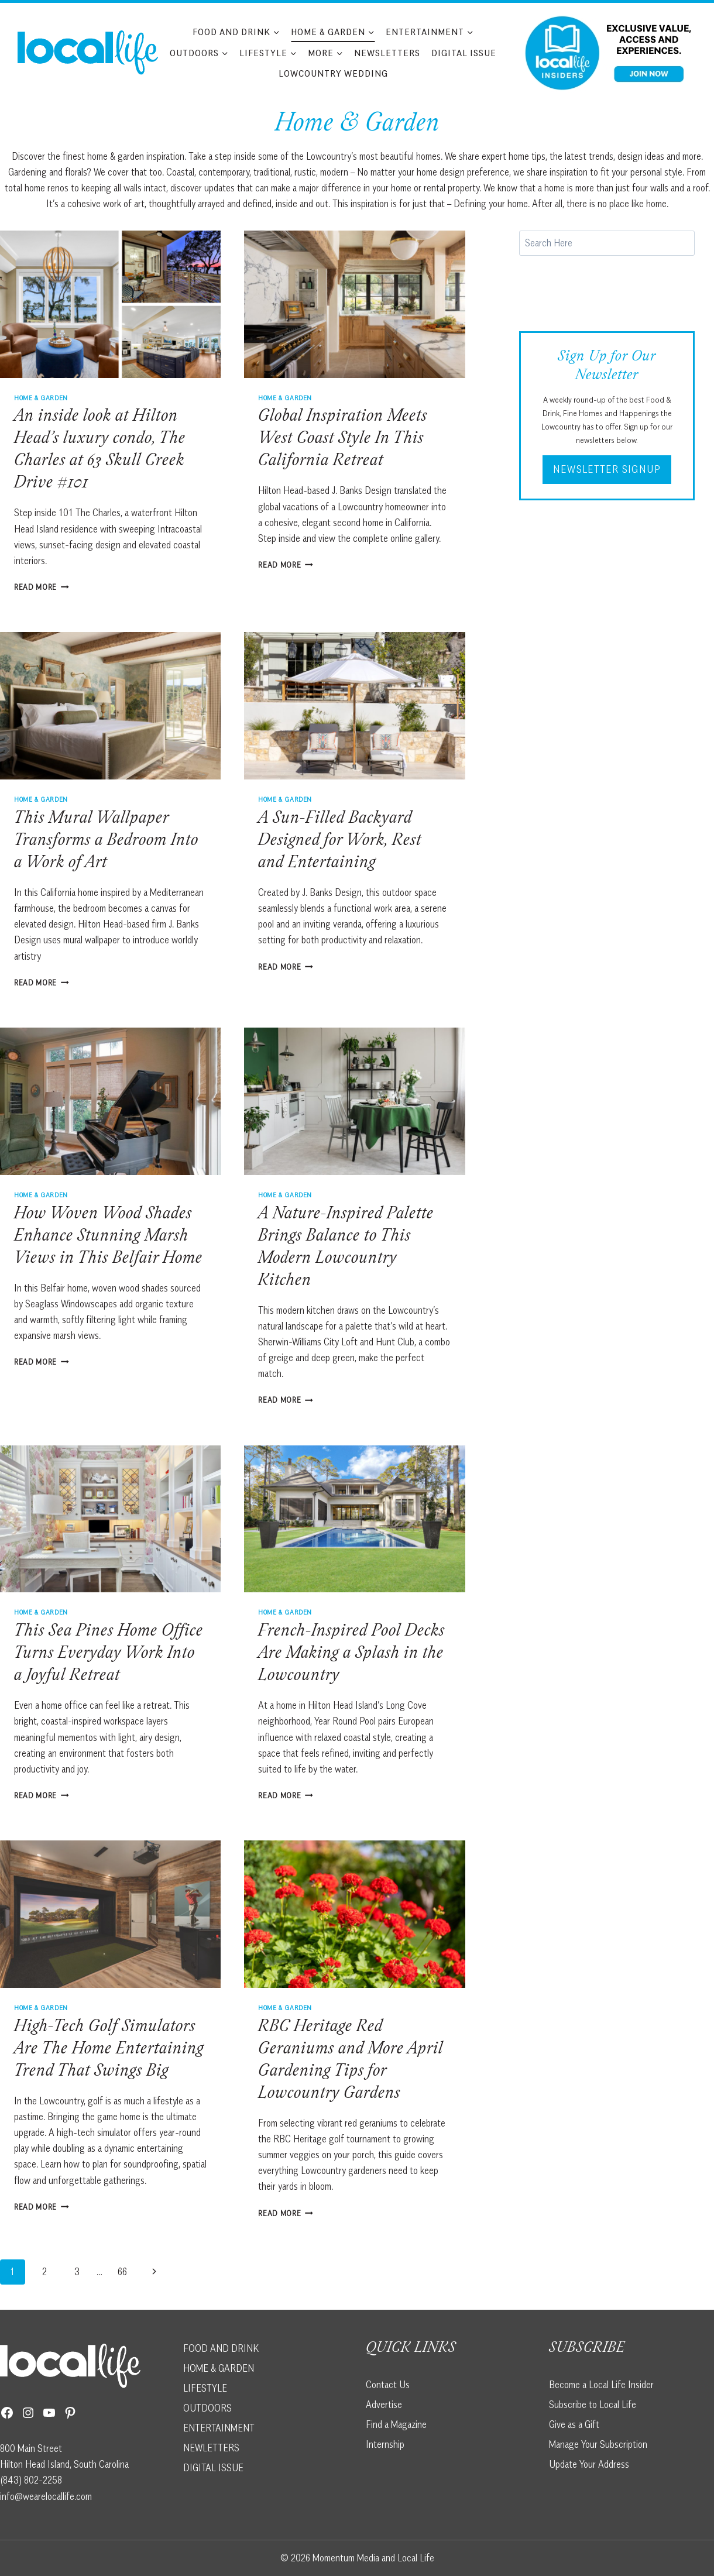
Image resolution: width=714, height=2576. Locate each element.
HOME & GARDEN (218, 2368)
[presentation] (110, 304)
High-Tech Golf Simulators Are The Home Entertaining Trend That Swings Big (109, 2050)
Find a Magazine (396, 2424)
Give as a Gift (574, 2424)
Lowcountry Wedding (333, 73)
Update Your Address (589, 2464)
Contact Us (388, 2384)
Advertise (384, 2404)
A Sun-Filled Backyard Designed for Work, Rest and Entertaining (339, 841)
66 (122, 2272)
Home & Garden (41, 397)
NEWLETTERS (211, 2448)
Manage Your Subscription (598, 2444)
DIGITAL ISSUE (213, 2468)
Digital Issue (463, 53)
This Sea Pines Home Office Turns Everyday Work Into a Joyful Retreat (108, 1654)
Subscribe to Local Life (592, 2404)
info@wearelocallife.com (46, 2496)
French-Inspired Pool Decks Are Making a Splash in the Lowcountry (351, 1654)
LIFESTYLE (205, 2388)
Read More (41, 587)
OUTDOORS (207, 2408)
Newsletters (387, 53)
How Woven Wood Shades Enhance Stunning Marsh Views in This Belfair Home (108, 1237)
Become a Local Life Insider (601, 2384)
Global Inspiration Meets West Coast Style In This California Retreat (342, 439)
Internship (385, 2444)
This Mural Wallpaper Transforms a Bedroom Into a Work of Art (106, 841)
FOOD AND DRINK (221, 2348)
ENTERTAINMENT (219, 2428)
